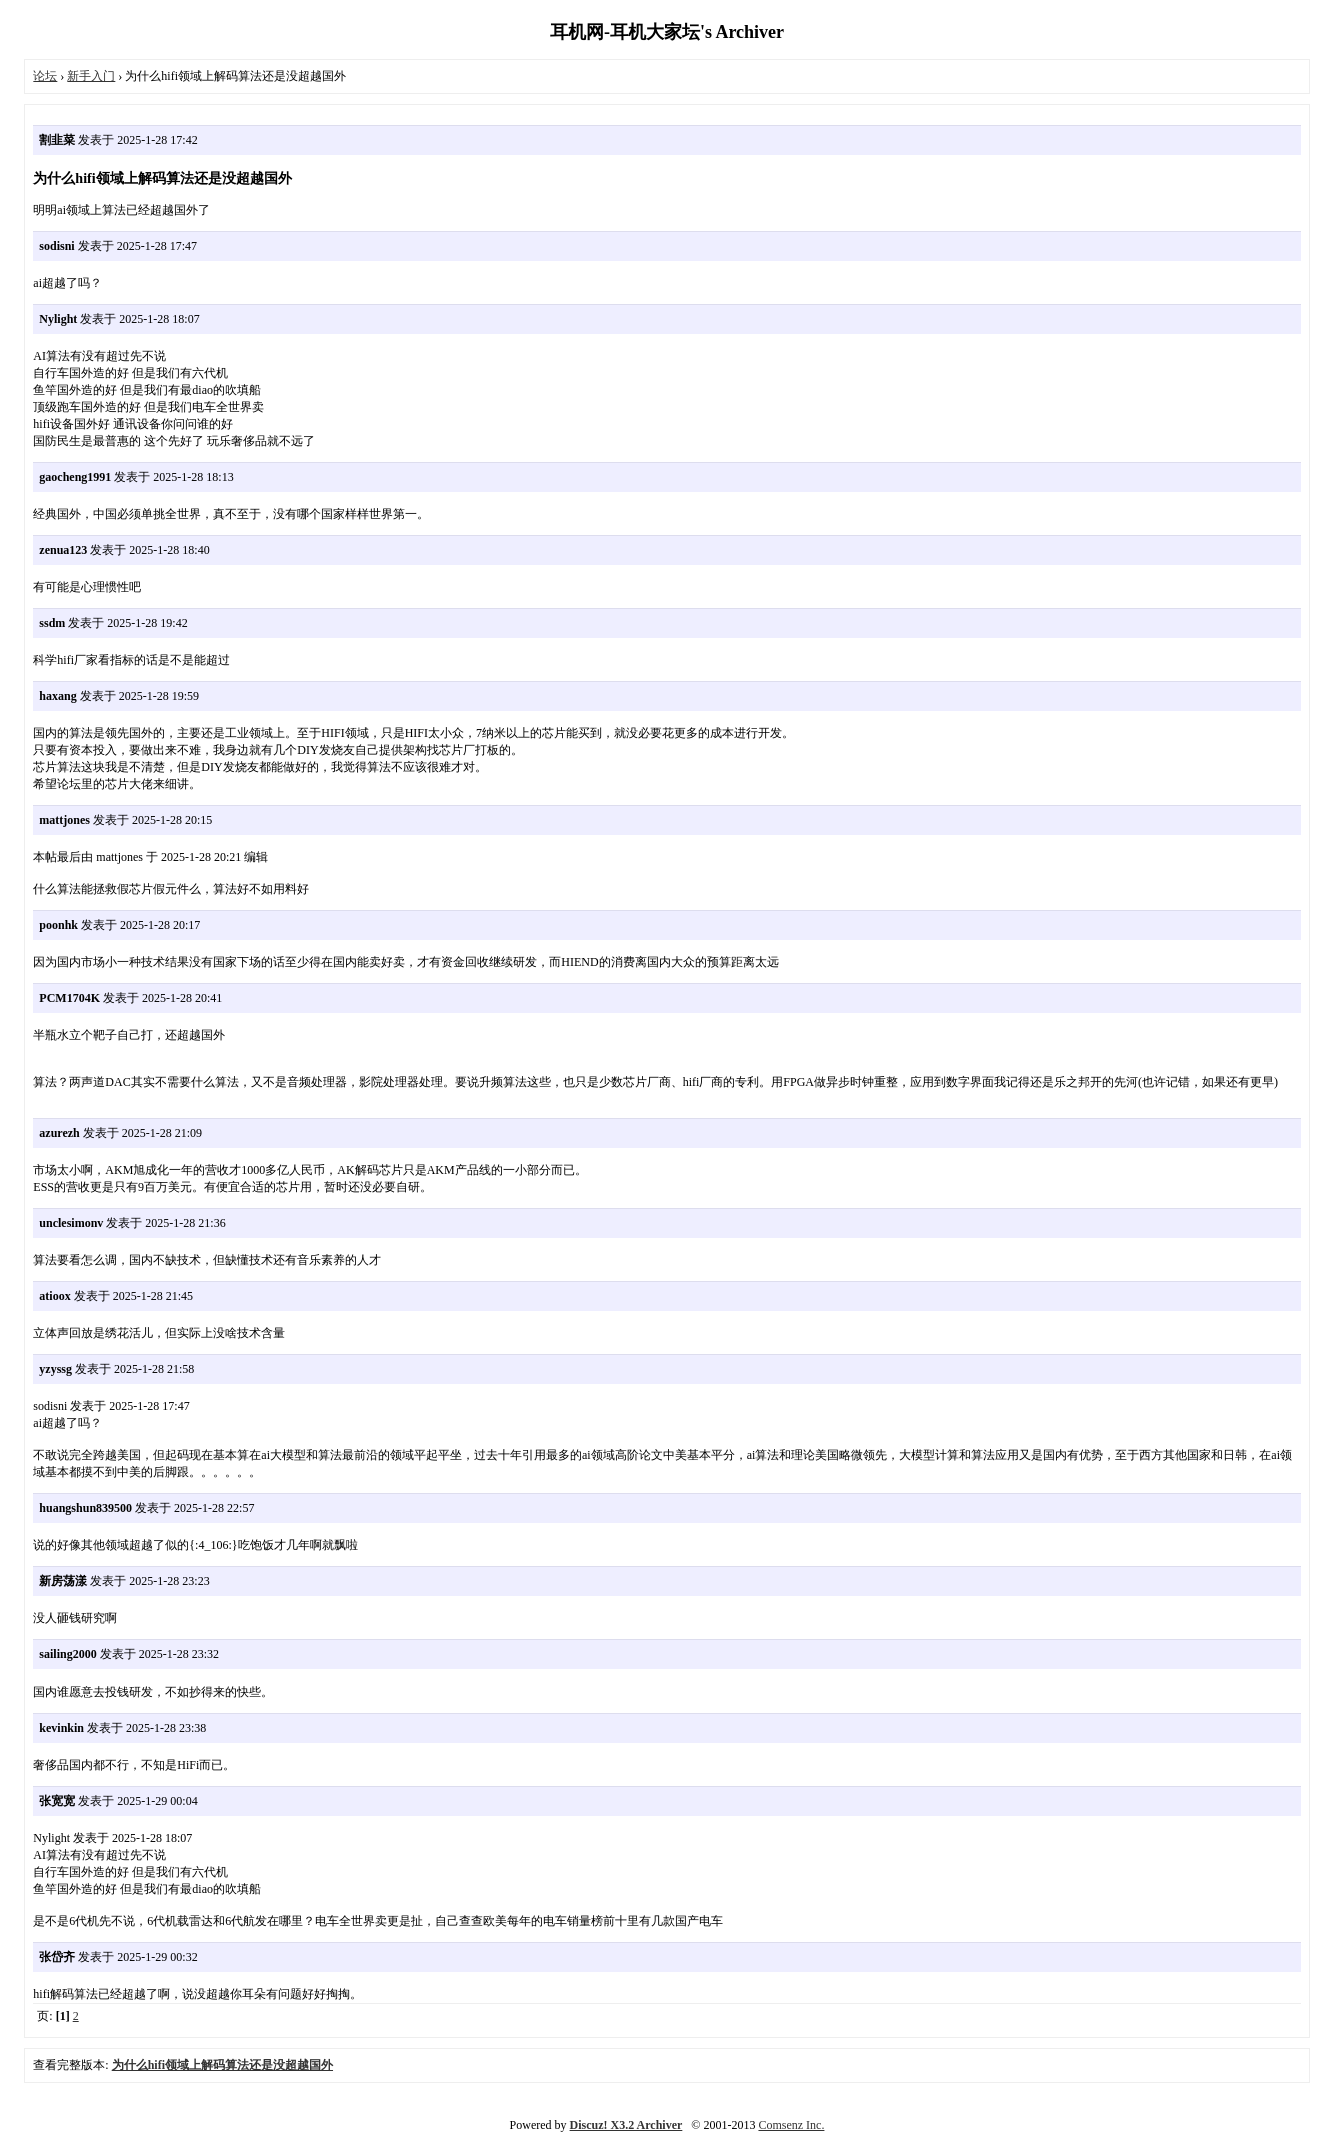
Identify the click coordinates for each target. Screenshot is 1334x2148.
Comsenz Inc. (791, 2125)
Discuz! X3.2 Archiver (626, 2125)
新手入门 (91, 76)
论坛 (45, 76)
